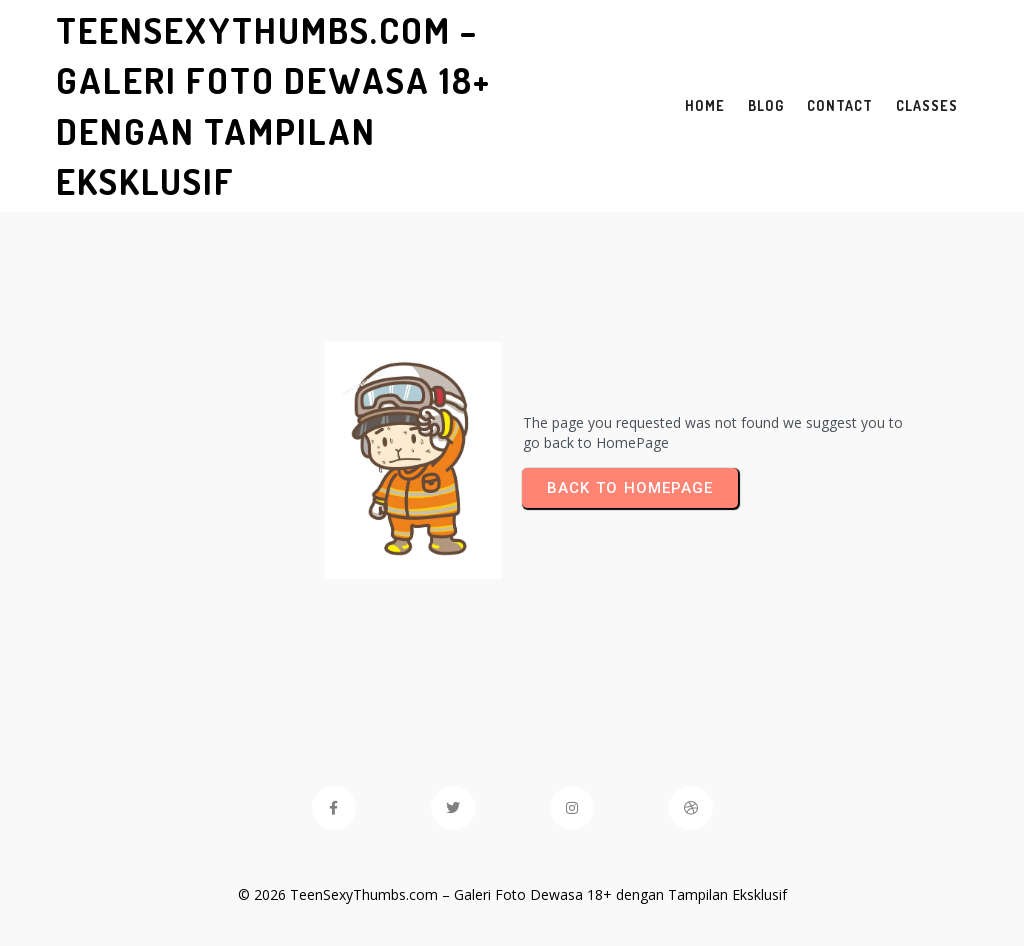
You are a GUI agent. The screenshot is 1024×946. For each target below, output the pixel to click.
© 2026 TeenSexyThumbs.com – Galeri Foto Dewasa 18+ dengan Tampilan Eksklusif (512, 894)
